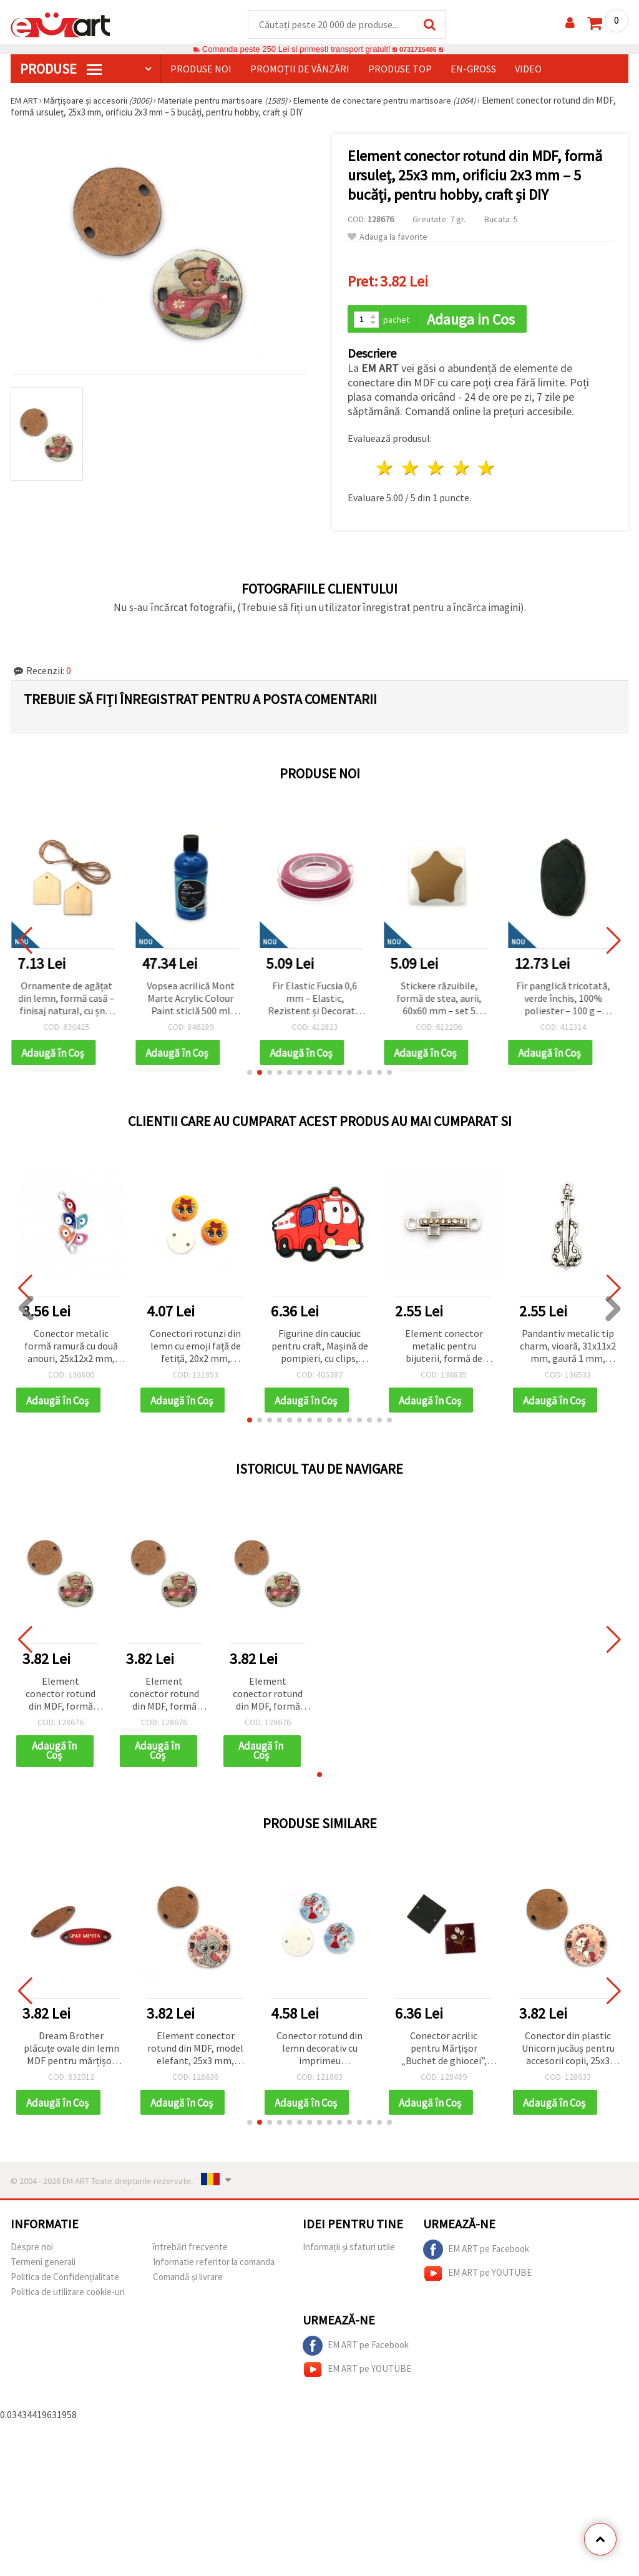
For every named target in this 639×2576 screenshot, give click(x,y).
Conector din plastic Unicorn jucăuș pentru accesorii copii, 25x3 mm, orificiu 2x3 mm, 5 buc (568, 2054)
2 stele (411, 469)
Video (528, 69)
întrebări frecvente (190, 2253)
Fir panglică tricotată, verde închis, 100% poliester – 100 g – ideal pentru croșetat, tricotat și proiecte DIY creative (568, 1000)
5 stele (487, 469)
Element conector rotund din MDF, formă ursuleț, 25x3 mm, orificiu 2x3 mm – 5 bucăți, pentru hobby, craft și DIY (60, 1698)
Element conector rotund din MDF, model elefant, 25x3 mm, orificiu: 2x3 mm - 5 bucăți (195, 2054)
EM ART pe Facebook (476, 2256)
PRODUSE (61, 69)
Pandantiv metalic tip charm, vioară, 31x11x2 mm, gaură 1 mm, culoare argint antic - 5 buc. (568, 1349)
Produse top (400, 69)
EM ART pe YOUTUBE (477, 2280)
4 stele (461, 469)
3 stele (436, 469)
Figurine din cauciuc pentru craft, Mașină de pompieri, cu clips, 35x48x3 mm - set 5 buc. (319, 1349)
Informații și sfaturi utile (349, 2253)
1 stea (385, 469)
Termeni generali (43, 2268)
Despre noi (32, 2253)
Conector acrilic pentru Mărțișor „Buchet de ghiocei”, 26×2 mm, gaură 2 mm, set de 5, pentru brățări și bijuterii (444, 2054)
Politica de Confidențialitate (65, 2283)
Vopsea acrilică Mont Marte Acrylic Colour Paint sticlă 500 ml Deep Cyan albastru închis (196, 1000)
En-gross (473, 69)
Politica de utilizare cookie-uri (68, 2298)
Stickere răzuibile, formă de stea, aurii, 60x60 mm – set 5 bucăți (443, 1000)
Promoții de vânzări (299, 69)
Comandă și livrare (188, 2283)
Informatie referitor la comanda (214, 2268)
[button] (249, 1074)
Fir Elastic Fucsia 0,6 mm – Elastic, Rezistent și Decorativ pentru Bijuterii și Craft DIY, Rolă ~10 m (319, 1000)
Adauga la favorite (387, 237)
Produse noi (201, 69)
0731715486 (418, 49)
